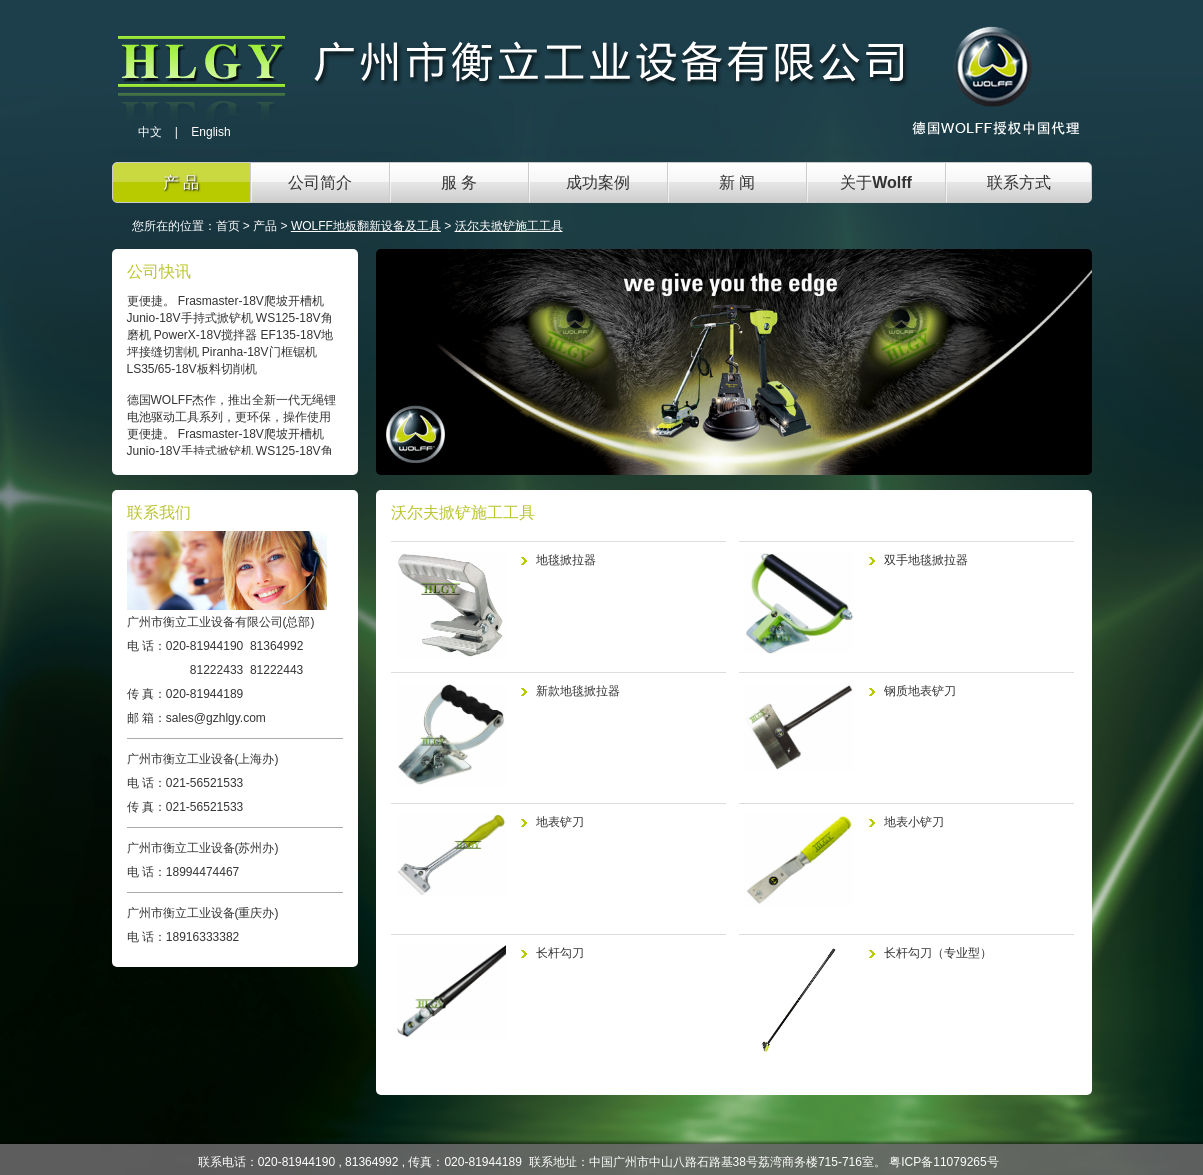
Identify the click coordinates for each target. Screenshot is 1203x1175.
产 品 (181, 182)
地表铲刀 (560, 822)
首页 (228, 226)
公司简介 (320, 182)
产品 (265, 226)
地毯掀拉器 (566, 560)
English (210, 132)
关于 (876, 182)
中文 (150, 132)
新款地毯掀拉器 (578, 691)
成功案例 (598, 182)
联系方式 (1019, 182)
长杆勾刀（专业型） (938, 953)
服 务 (459, 182)
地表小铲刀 (914, 822)
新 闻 (737, 182)
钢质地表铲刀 (920, 691)
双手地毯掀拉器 (926, 560)
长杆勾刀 (560, 953)
